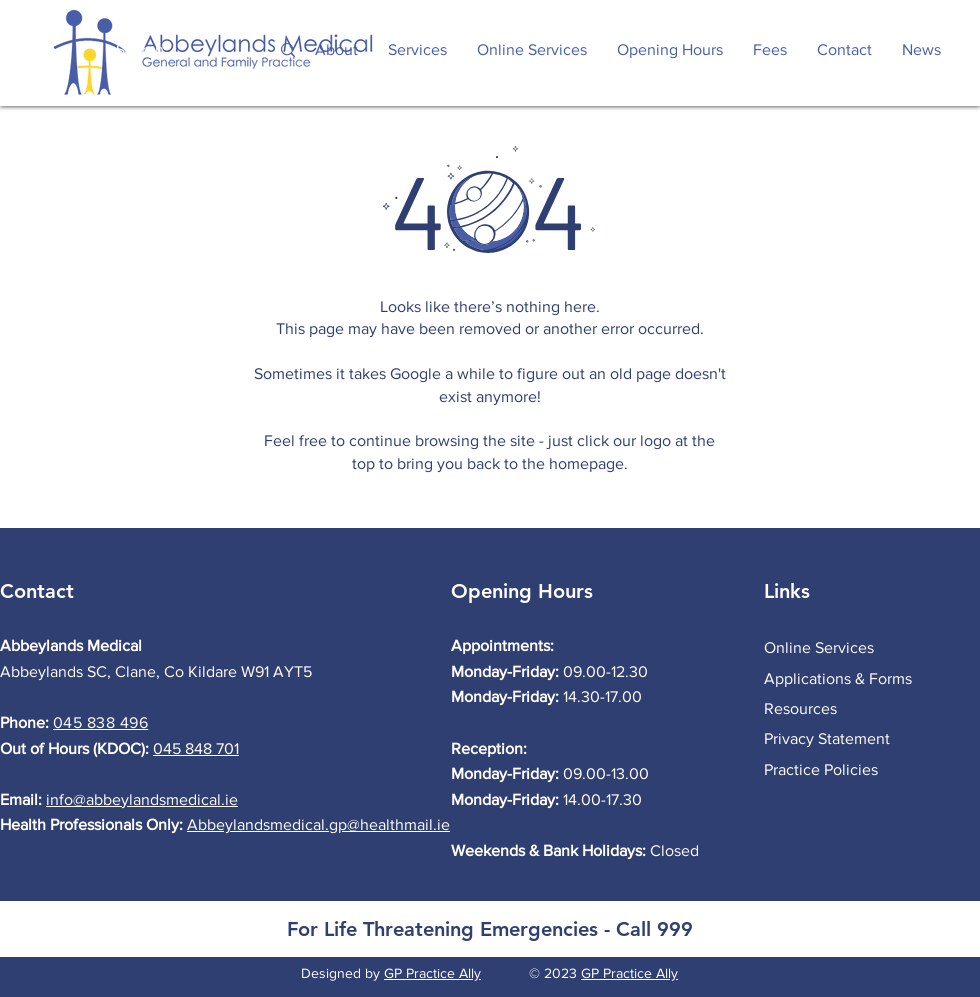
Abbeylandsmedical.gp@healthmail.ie (318, 824)
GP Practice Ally (432, 973)
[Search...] (171, 50)
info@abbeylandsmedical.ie (142, 799)
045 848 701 (196, 748)
